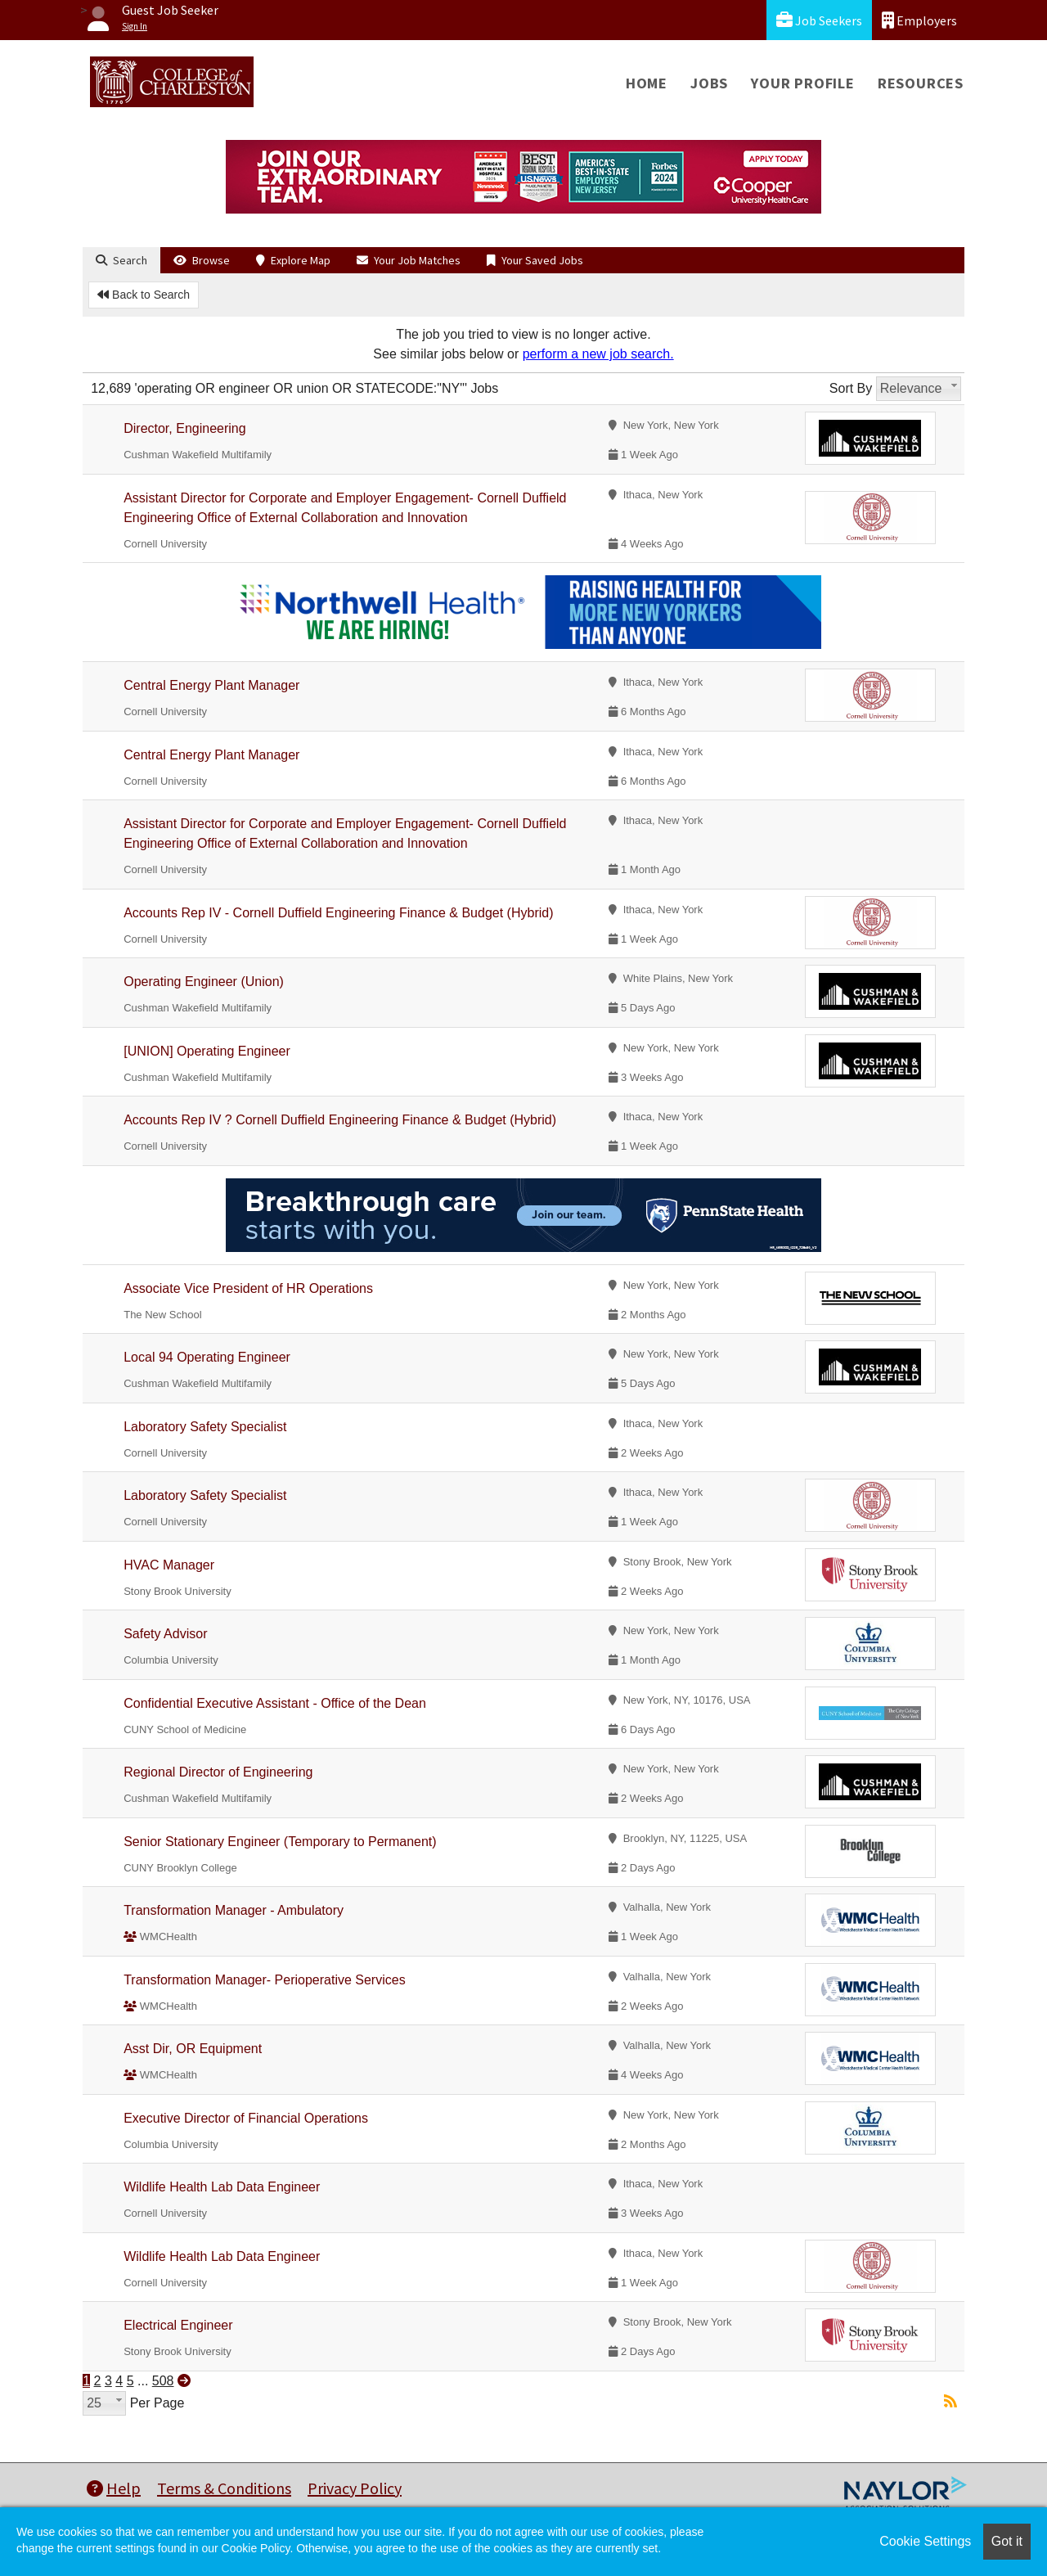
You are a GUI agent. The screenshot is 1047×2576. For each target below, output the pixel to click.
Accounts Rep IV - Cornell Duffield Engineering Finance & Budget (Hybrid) (338, 913)
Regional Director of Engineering (218, 1772)
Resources (921, 83)
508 (163, 2381)
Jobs (709, 83)
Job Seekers (819, 20)
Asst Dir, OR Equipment (193, 2049)
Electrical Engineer (178, 2325)
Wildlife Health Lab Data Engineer (222, 2187)
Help (114, 2488)
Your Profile (803, 83)
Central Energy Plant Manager (211, 685)
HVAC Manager (169, 1565)
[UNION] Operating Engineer (207, 1051)
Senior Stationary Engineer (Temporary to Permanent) (280, 1842)
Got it (1006, 2541)
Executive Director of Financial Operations (246, 2118)
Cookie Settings (925, 2541)
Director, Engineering (184, 428)
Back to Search (143, 294)
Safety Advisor (165, 1634)
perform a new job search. (598, 354)
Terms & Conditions (224, 2488)
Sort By (850, 388)
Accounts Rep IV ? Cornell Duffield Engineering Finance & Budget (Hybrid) (340, 1120)
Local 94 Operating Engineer (207, 1357)
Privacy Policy (355, 2488)
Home (646, 83)
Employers (919, 20)
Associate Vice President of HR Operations (248, 1288)
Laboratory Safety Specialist (205, 1427)
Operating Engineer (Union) (204, 982)
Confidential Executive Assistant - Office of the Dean (275, 1703)
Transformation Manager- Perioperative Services (264, 1980)
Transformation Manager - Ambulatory (234, 1910)
